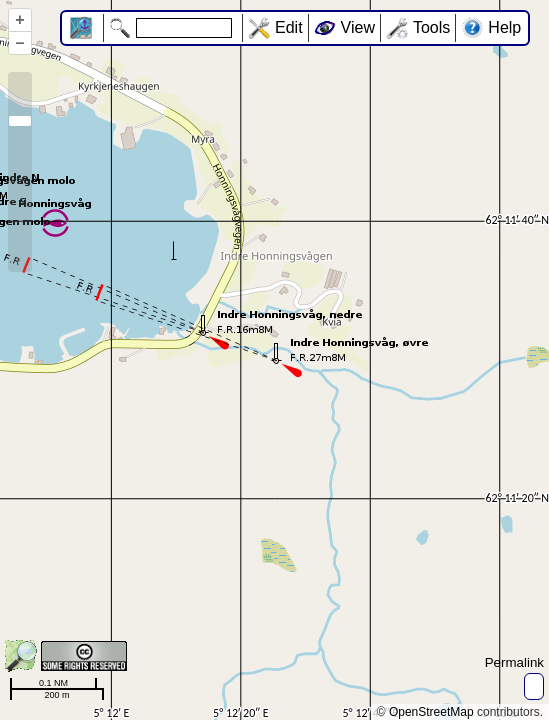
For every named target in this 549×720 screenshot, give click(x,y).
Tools (431, 27)
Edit (289, 27)
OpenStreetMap (431, 712)
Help (504, 27)
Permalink (514, 662)
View (358, 27)
